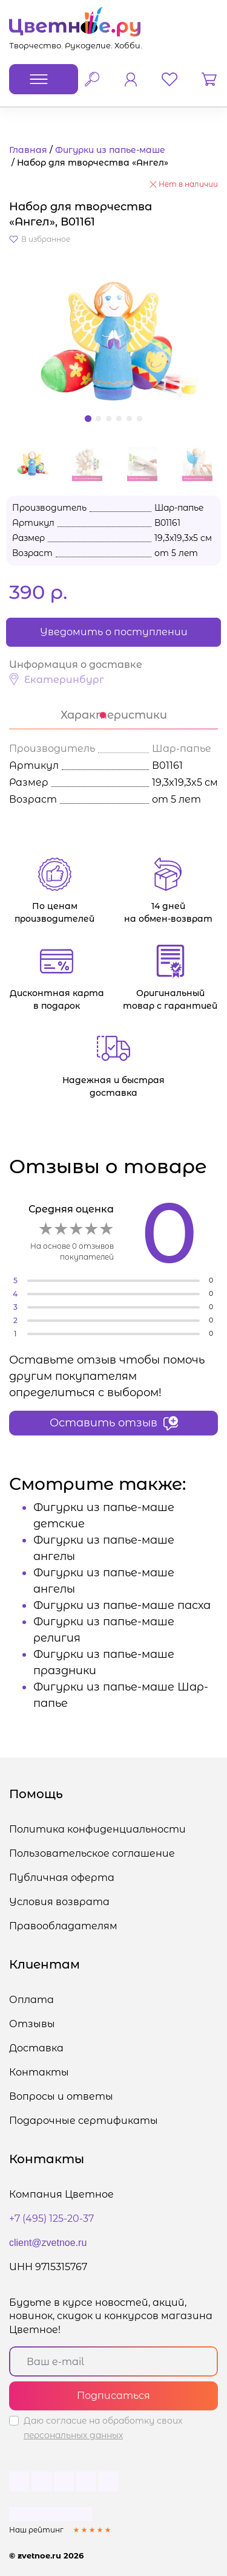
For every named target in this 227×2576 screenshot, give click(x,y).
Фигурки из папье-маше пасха (122, 1605)
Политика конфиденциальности (97, 1829)
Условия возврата (59, 1902)
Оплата (31, 1999)
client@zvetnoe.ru (48, 2243)
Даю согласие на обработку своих (103, 2428)
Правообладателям (63, 1926)
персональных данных (73, 2435)
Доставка (36, 2048)
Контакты (39, 2072)
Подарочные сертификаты (83, 2120)
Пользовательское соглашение (92, 1853)
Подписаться (113, 2395)
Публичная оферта (61, 1877)
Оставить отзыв (114, 1423)
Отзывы (32, 2024)
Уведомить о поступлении (114, 632)
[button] (113, 342)
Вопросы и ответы (61, 2096)
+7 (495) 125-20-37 (51, 2218)
